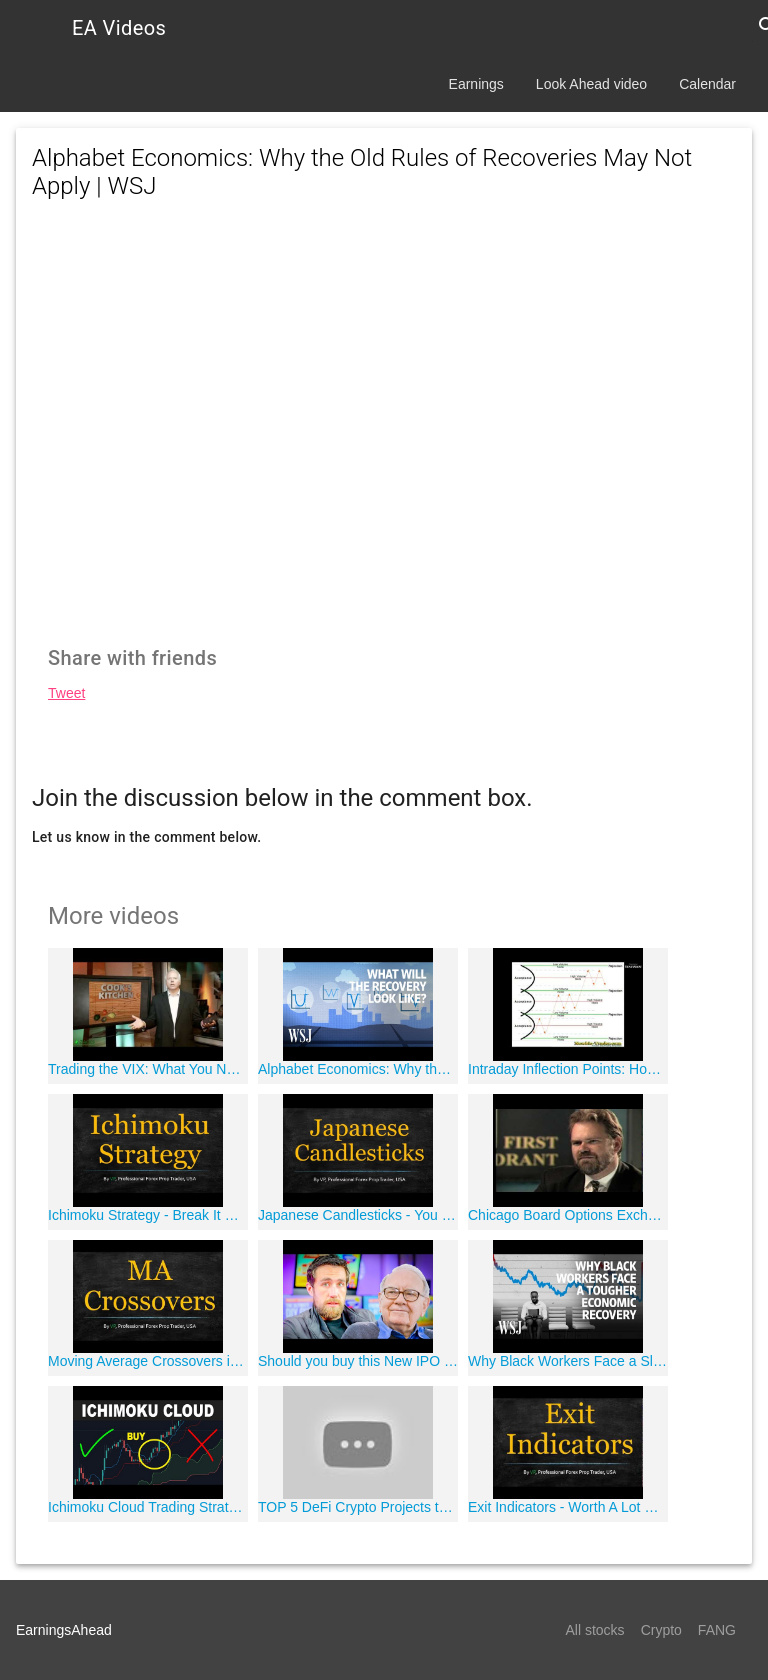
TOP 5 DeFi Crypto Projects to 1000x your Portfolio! (358, 1507)
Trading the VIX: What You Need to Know (148, 1069)
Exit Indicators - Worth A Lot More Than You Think (568, 1507)
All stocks (595, 1630)
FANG (717, 1630)
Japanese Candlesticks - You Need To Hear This (358, 1215)
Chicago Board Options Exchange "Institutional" (568, 1215)
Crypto (661, 1630)
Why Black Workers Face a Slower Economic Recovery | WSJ (568, 1361)
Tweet (66, 693)
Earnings (476, 84)
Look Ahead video (591, 84)
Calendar (707, 84)
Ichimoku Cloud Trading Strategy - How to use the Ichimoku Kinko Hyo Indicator (148, 1507)
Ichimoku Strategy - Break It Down (148, 1215)
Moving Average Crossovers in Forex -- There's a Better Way (148, 1361)
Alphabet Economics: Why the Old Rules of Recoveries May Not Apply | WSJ (358, 1069)
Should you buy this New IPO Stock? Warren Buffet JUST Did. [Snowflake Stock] (358, 1361)
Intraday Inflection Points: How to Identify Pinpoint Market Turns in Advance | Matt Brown (568, 1069)
